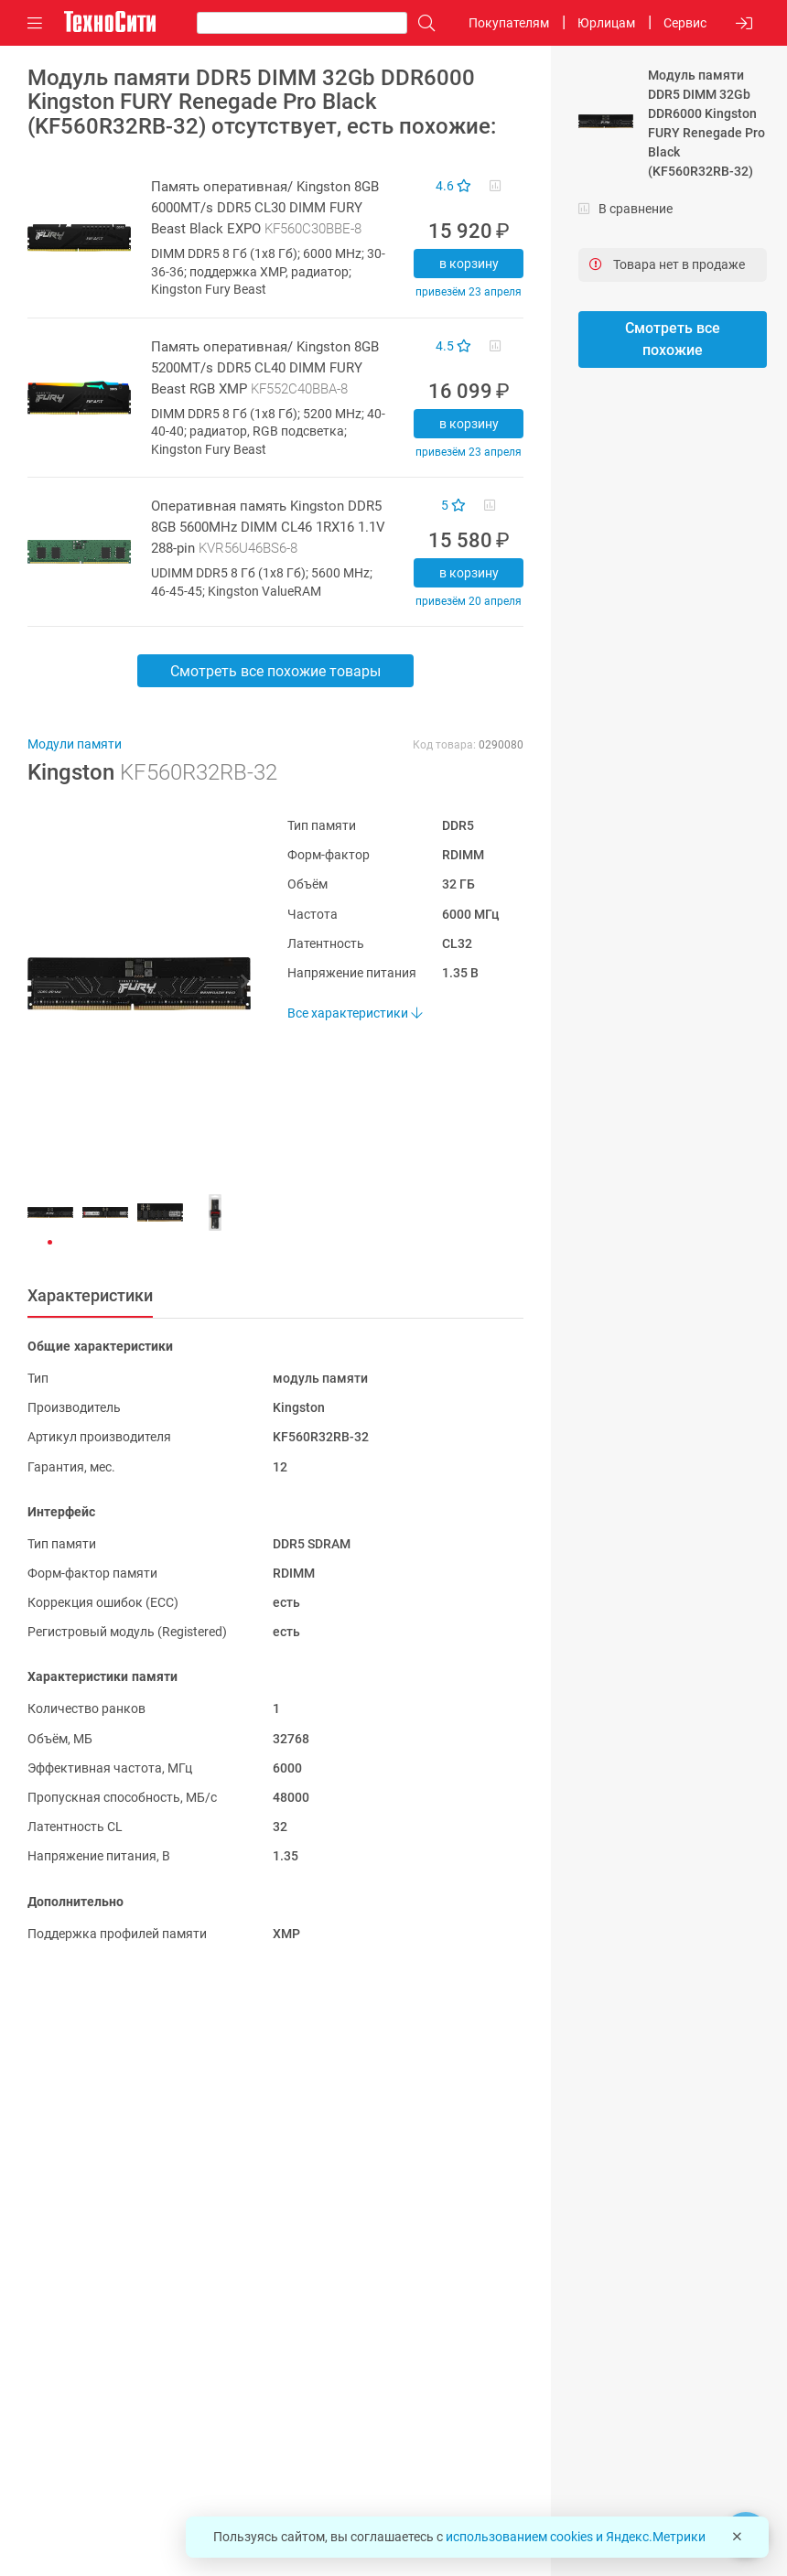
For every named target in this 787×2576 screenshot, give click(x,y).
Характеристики (90, 1295)
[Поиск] (422, 23)
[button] (130, 984)
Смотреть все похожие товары (275, 671)
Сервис (684, 23)
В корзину (469, 263)
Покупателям (509, 23)
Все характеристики (354, 1013)
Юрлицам (606, 23)
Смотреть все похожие (672, 339)
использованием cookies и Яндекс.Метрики (576, 2536)
